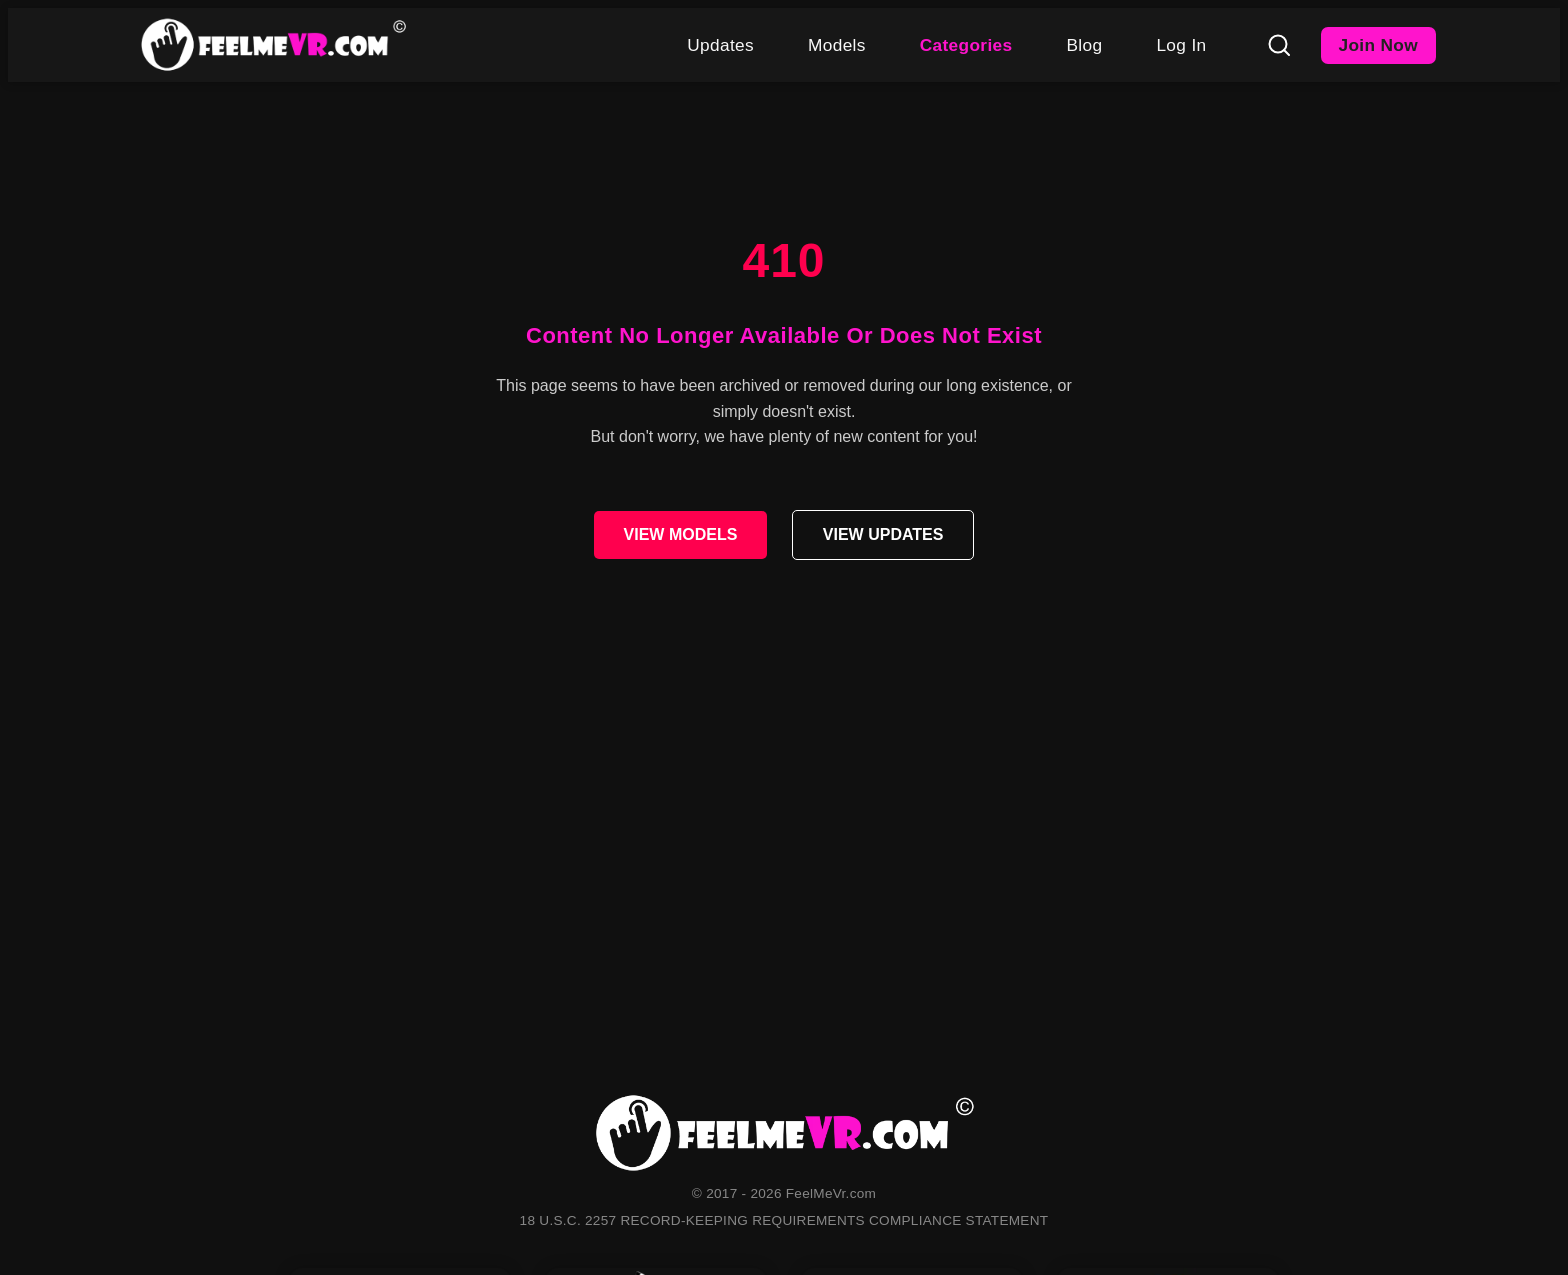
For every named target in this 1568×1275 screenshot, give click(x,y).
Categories (966, 45)
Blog (1084, 45)
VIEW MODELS (681, 534)
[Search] (1279, 45)
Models (837, 45)
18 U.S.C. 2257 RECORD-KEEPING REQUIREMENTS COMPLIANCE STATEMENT (784, 1220)
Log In (1181, 45)
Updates (720, 45)
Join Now (1379, 45)
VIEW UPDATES (883, 534)
